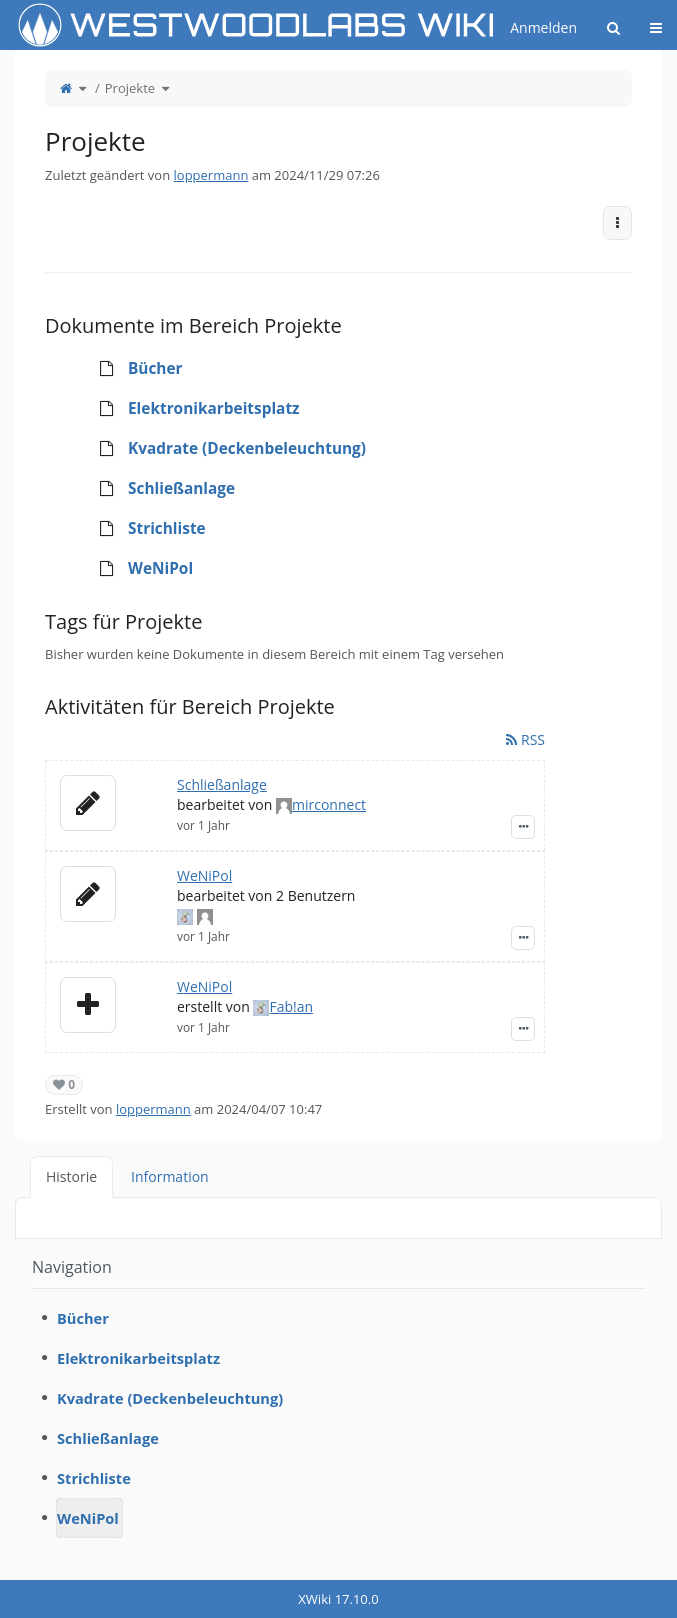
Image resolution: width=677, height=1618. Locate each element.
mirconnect (329, 804)
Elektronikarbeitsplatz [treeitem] (193, 409)
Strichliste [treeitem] (146, 529)
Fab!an (291, 1006)
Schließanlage (222, 784)
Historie (71, 1176)
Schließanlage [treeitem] (160, 489)
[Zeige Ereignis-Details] (523, 827)
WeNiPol (204, 875)
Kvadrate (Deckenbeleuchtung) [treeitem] (226, 449)
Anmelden (543, 27)
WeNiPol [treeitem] (139, 569)
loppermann (211, 175)
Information (170, 1176)
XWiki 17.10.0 (338, 1599)
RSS (525, 739)
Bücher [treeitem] (134, 369)
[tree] (338, 469)
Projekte (130, 88)
